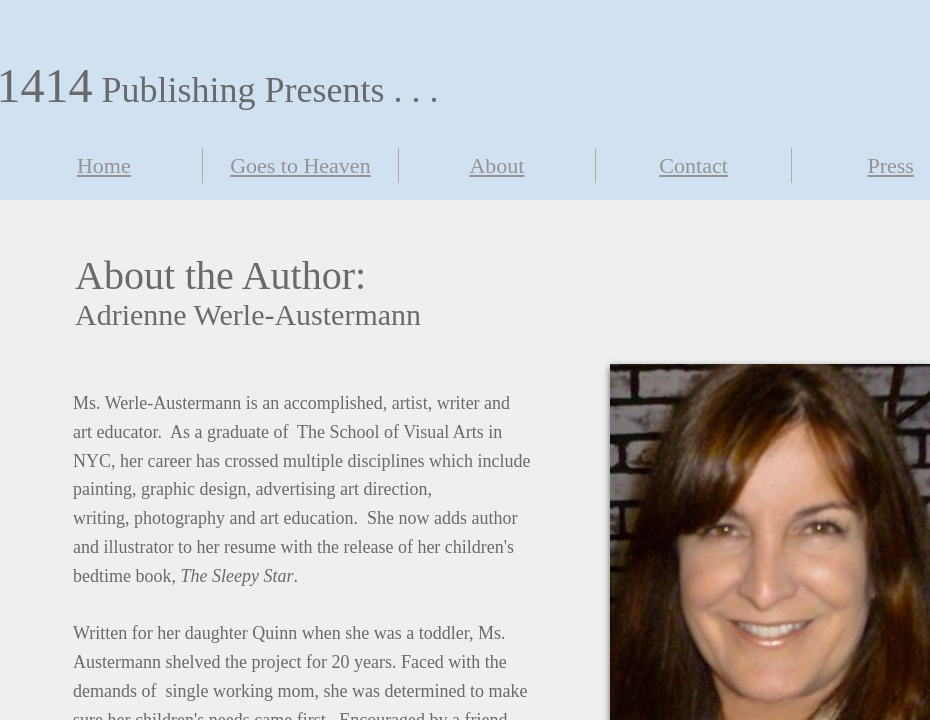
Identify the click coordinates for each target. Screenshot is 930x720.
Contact (693, 165)
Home (104, 165)
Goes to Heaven (300, 165)
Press (890, 165)
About (496, 165)
